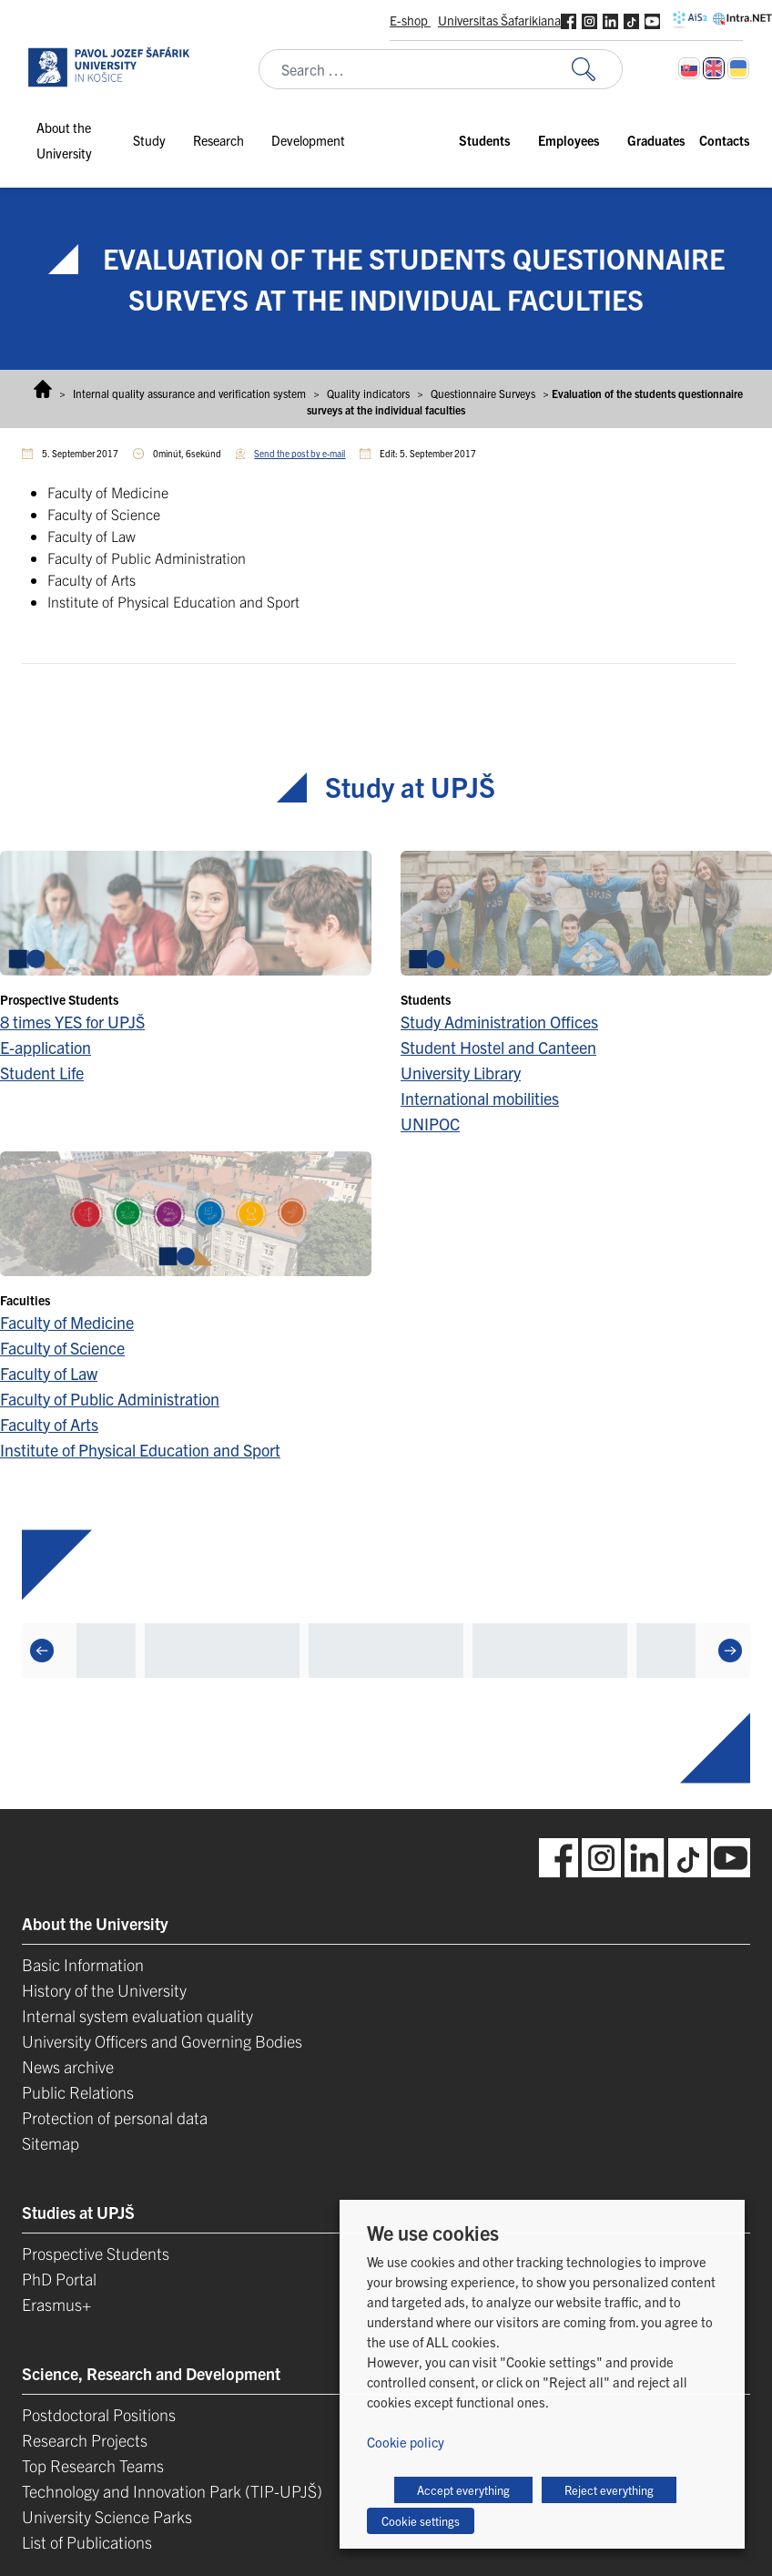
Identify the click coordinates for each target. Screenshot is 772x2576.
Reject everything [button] (609, 2490)
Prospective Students (95, 2253)
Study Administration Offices (499, 1021)
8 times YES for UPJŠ (72, 1021)
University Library (461, 1072)
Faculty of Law (48, 1373)
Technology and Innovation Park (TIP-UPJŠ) (172, 2490)
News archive (68, 2066)
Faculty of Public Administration (109, 1398)
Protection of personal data (115, 2117)
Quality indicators (368, 393)
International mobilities (480, 1098)
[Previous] (42, 1649)
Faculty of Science (62, 1347)
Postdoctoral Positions (99, 2414)
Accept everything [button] (463, 2490)
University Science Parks (107, 2516)
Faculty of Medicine (67, 1322)
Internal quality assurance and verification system (189, 393)
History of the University (104, 1989)
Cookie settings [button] (420, 2521)
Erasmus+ (56, 2304)
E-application (45, 1047)
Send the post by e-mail (299, 453)
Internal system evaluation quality (137, 2015)
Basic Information (83, 1964)
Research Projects (84, 2439)
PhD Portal (59, 2278)
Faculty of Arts (49, 1424)
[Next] (730, 1649)
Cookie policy (405, 2441)
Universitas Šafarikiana (499, 20)
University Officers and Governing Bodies (162, 2040)
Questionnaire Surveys (483, 393)
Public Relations (78, 2091)
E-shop (410, 20)
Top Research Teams (93, 2465)
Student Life (42, 1072)
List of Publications (87, 2541)
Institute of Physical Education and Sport (140, 1449)
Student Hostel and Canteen (498, 1047)
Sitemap (50, 2142)
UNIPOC (430, 1123)
